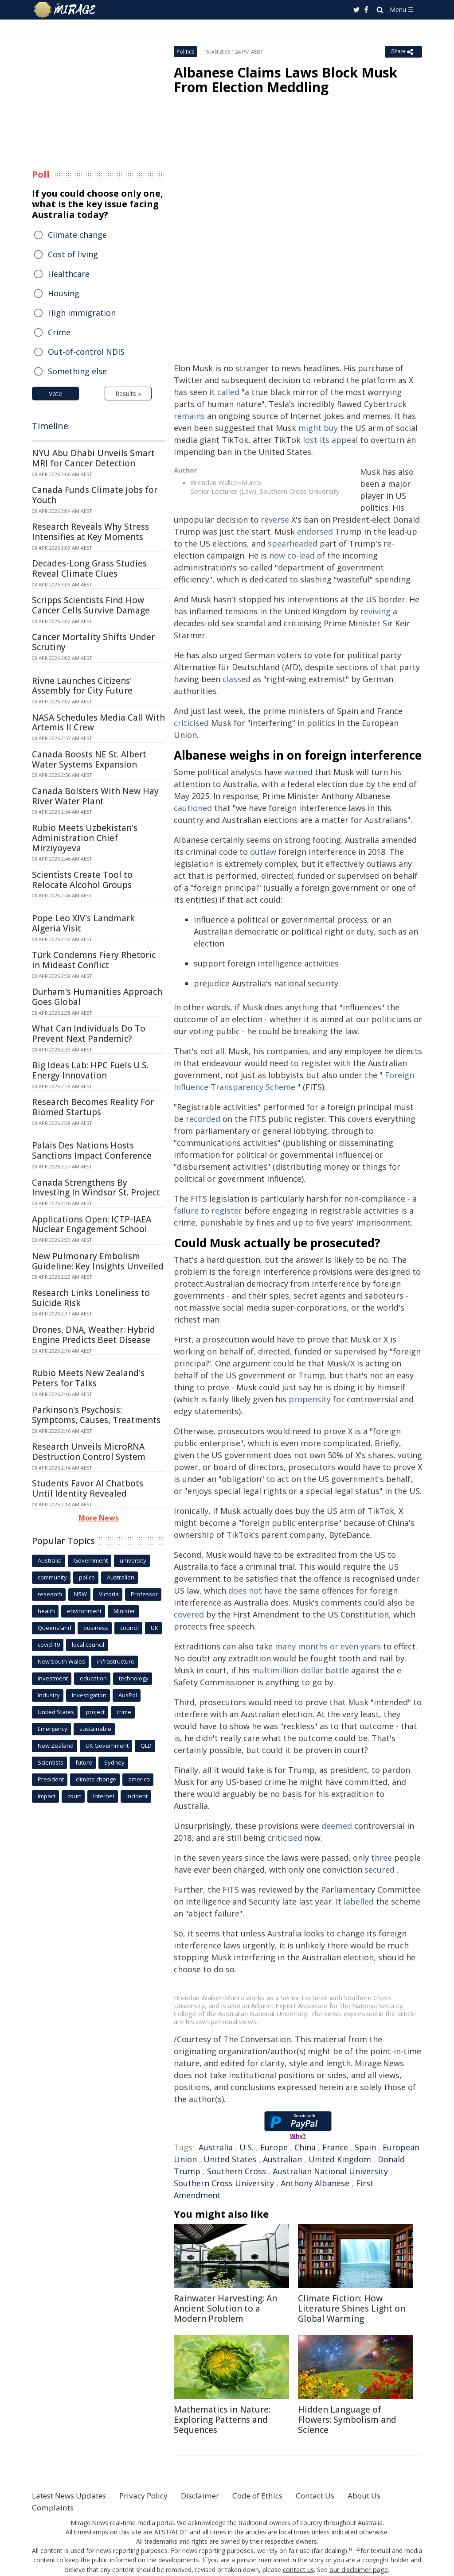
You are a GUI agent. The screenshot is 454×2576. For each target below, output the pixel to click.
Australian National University (330, 2171)
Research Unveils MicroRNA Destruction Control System (88, 1452)
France (335, 2147)
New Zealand (56, 1746)
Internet (103, 1796)
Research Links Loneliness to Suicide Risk (91, 1298)
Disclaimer (212, 2495)
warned (298, 772)
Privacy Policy (153, 2495)
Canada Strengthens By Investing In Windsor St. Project (96, 1188)
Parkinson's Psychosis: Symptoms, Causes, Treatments (96, 1415)
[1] (351, 2549)
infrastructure (115, 1661)
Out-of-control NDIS (86, 351)
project (95, 1712)
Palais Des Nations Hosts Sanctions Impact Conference (92, 1150)
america (139, 1779)
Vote (55, 393)
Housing (63, 293)
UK (154, 1628)
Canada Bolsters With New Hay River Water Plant (95, 796)
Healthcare (69, 273)
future (83, 1762)
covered (189, 1614)
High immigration (82, 312)
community (52, 1577)
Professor (144, 1594)
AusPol (127, 1695)
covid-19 (49, 1645)
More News (98, 1518)
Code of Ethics (273, 2495)
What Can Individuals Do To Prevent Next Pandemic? (88, 1033)
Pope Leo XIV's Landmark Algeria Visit (83, 923)
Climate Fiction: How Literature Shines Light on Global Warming (351, 2308)
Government (91, 1560)
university (133, 1560)
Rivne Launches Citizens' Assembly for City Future (82, 686)
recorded (203, 1118)
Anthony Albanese (315, 2183)
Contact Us (335, 2495)
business (95, 1628)
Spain (365, 2147)
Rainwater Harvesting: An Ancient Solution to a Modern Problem (225, 2308)
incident (137, 1796)
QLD (146, 1746)
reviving (375, 611)
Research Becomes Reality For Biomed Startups (93, 1107)
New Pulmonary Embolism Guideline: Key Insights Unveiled (98, 1261)
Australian (282, 2159)
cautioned (193, 808)
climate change (96, 1779)
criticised (191, 723)
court (74, 1796)
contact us (299, 2569)
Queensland (54, 1628)
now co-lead (292, 555)
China (305, 2147)
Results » (128, 393)
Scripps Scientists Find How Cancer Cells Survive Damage (91, 605)
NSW (80, 1594)
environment (84, 1611)
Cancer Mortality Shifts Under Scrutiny (93, 642)
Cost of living (73, 254)
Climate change (77, 234)
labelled (359, 1901)
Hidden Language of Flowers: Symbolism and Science (347, 2420)
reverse (275, 519)
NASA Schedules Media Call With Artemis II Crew (98, 722)
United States (230, 2159)
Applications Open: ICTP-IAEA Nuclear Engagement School (91, 1224)
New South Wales (61, 1661)
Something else (77, 371)
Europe (274, 2147)
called (228, 392)
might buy (318, 428)
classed (236, 679)
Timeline (50, 426)
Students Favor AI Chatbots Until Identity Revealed (87, 1488)
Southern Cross (236, 2171)
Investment (53, 1678)
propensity (310, 1399)
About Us (388, 2495)
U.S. (246, 2147)
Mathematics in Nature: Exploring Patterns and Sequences (222, 2420)
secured (379, 1869)
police (87, 1577)
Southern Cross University (224, 2183)
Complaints (54, 2507)
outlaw (263, 851)
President (51, 1779)
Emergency (52, 1729)
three (381, 1857)
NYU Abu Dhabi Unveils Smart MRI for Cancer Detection (93, 458)
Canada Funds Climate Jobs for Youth (94, 495)
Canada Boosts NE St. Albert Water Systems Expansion (89, 759)
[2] (358, 2549)
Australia (216, 2147)
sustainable (95, 1729)
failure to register (208, 1210)
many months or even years (328, 1646)
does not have (255, 1590)
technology (134, 1678)
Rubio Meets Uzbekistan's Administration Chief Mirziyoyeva (84, 838)
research (50, 1594)
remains (189, 416)
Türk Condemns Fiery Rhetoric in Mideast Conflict (94, 960)
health (46, 1611)
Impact (46, 1796)
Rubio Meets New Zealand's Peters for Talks (88, 1378)
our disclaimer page (358, 2569)
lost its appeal (330, 440)
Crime (59, 332)
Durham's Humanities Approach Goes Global (97, 997)
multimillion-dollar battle (300, 1670)
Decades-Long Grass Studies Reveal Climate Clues (89, 568)
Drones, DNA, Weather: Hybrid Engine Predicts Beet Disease (93, 1335)
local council (88, 1645)
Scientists (50, 1762)
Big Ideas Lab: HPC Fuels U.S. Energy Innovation (90, 1070)
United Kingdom (340, 2159)
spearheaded (292, 543)
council (129, 1628)
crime (124, 1712)
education (93, 1678)
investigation (89, 1695)
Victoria (109, 1594)
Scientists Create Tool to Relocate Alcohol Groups (82, 880)
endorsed (315, 531)
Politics (185, 51)
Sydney (114, 1762)
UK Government (107, 1746)
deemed (336, 1825)
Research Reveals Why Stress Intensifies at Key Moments (90, 532)
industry (49, 1695)
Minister (124, 1611)
